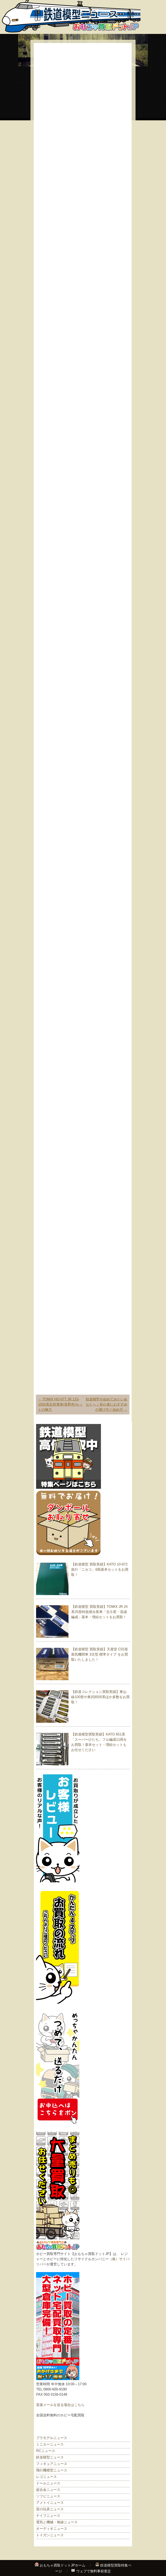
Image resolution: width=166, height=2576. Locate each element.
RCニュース (45, 2451)
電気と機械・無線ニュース (57, 2522)
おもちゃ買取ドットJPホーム (62, 2565)
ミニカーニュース (50, 2444)
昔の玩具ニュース (50, 2509)
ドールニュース (48, 2483)
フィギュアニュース (51, 2464)
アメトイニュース (50, 2502)
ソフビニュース (48, 2496)
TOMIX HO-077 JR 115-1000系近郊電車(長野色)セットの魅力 (60, 1404)
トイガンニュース (50, 2535)
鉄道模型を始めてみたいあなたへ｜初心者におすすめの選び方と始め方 (106, 1404)
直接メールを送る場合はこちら (60, 2405)
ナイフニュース (48, 2515)
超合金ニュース (48, 2490)
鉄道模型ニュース (50, 2457)
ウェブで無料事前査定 (93, 2571)
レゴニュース (46, 2477)
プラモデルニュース (51, 2438)
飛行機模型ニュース (51, 2470)
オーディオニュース (51, 2528)
